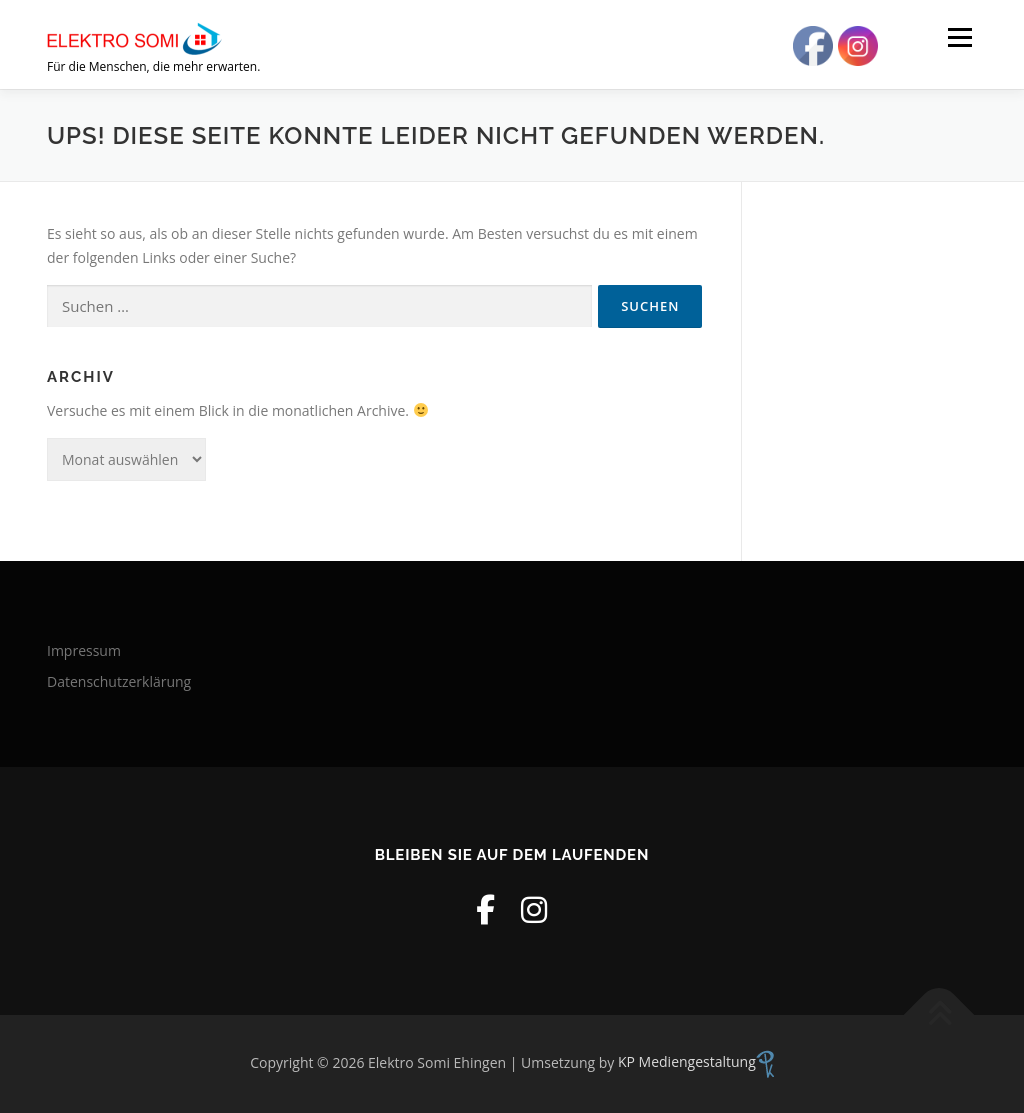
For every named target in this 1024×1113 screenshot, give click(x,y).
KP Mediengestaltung (696, 1061)
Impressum (84, 650)
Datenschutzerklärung (119, 681)
